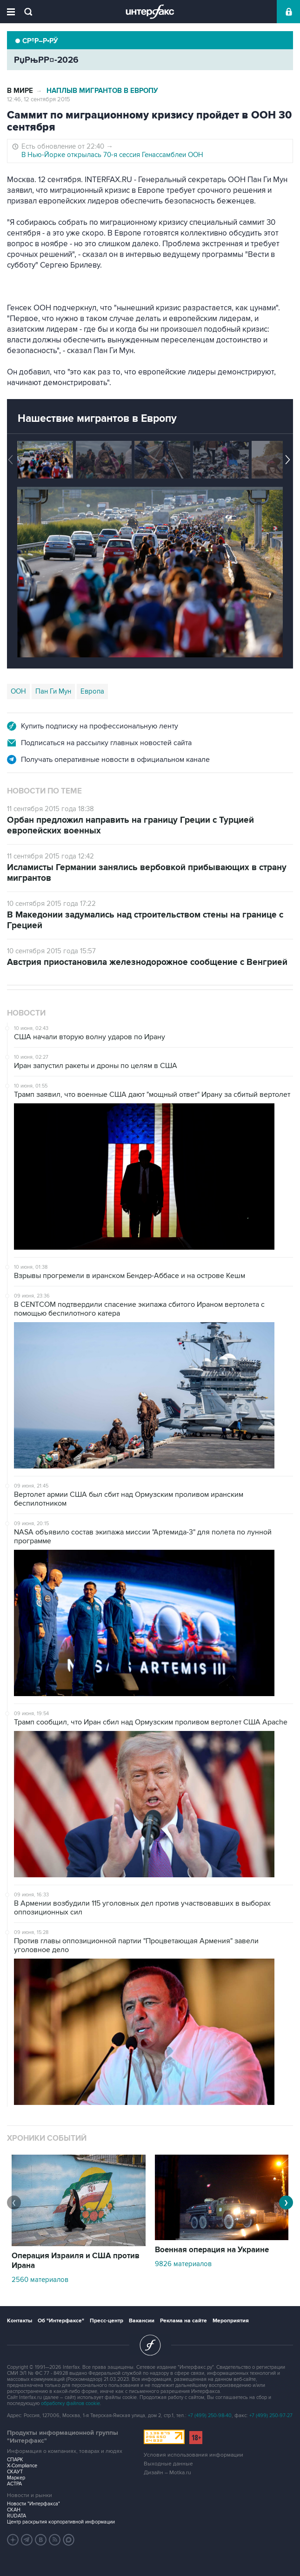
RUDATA (16, 2516)
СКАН (13, 2510)
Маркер (16, 2478)
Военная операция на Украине (212, 2250)
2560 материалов (40, 2279)
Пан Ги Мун (53, 691)
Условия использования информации (193, 2454)
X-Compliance (22, 2466)
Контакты (19, 2320)
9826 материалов (183, 2264)
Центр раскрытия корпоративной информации (61, 2522)
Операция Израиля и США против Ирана (76, 2260)
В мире (20, 90)
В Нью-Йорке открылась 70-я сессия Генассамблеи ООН (112, 155)
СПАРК (15, 2460)
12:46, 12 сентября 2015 (38, 99)
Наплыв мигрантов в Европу (102, 90)
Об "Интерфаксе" (61, 2320)
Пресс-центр (106, 2320)
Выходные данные (168, 2463)
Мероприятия (231, 2320)
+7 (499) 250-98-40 (210, 2415)
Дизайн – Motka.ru (167, 2472)
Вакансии (141, 2320)
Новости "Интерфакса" (33, 2504)
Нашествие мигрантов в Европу (97, 418)
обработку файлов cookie (70, 2403)
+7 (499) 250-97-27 (271, 2415)
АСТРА (14, 2484)
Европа (92, 691)
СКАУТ (15, 2472)
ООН (18, 691)
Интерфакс (150, 11)
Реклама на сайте (183, 2320)
